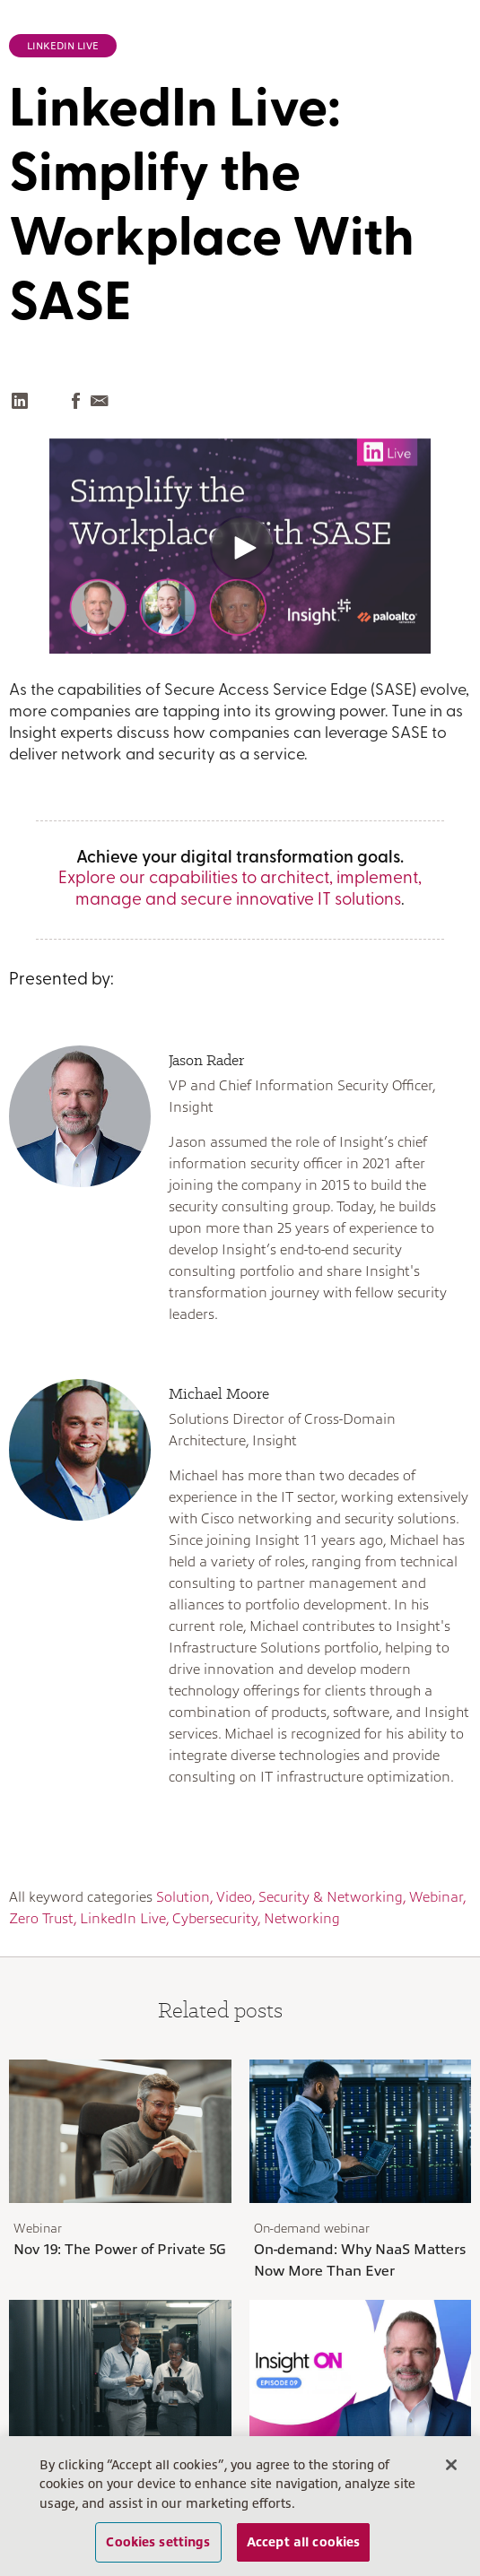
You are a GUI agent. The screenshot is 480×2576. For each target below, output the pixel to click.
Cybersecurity (214, 1919)
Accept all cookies (304, 2542)
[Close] (451, 2465)
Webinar (436, 1897)
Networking (302, 1919)
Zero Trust (41, 1919)
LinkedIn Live (63, 46)
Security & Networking (330, 1897)
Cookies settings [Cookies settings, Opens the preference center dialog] (158, 2542)
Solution (183, 1897)
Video (234, 1897)
